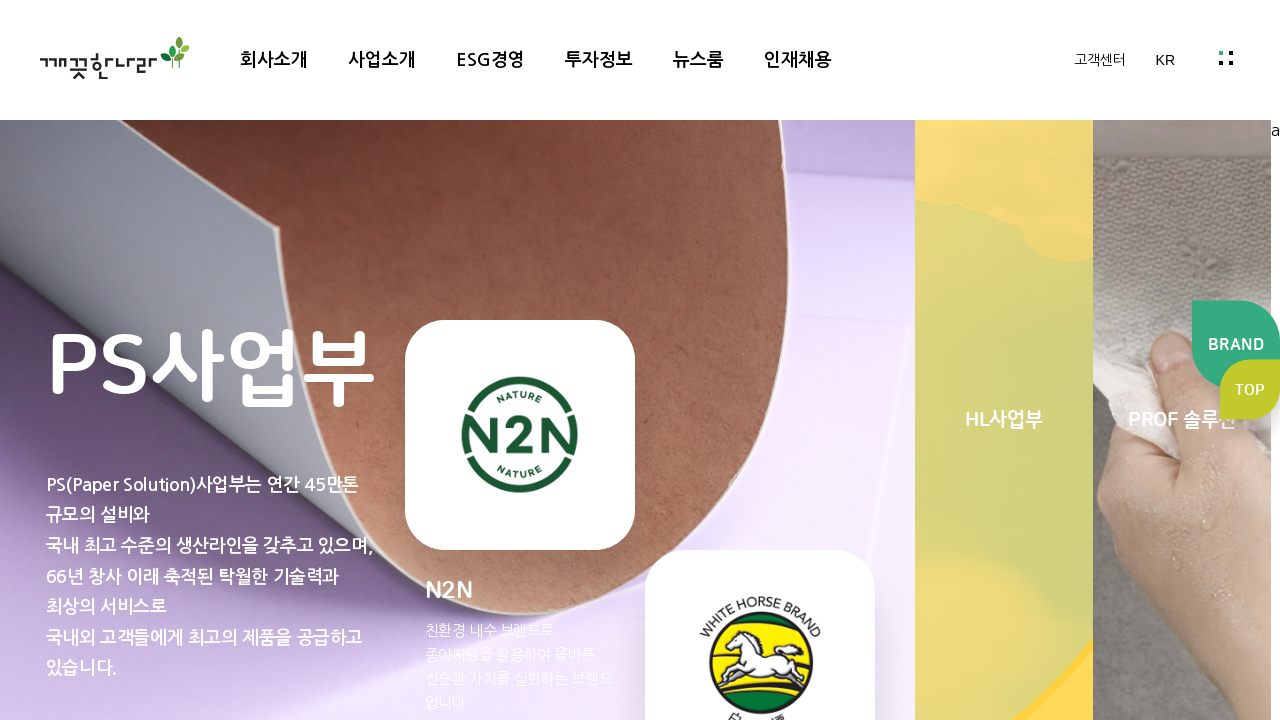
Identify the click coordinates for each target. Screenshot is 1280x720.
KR (1165, 60)
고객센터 (1100, 60)
